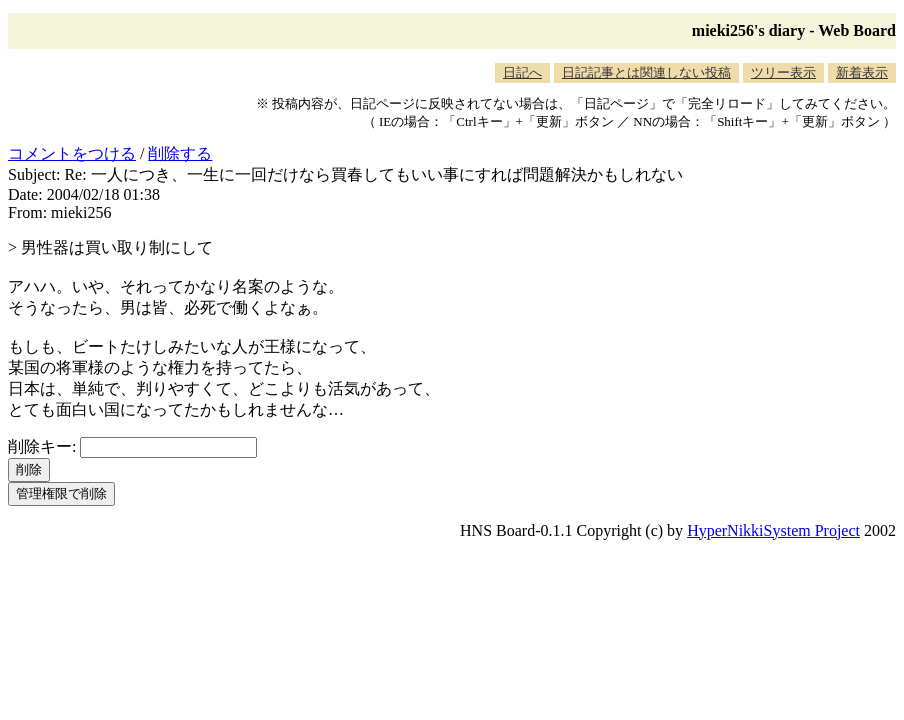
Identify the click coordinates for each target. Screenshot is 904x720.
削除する (180, 153)
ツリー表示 (783, 72)
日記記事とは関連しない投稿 (646, 72)
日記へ (522, 72)
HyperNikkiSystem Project (773, 530)
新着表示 (862, 72)
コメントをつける (72, 153)
